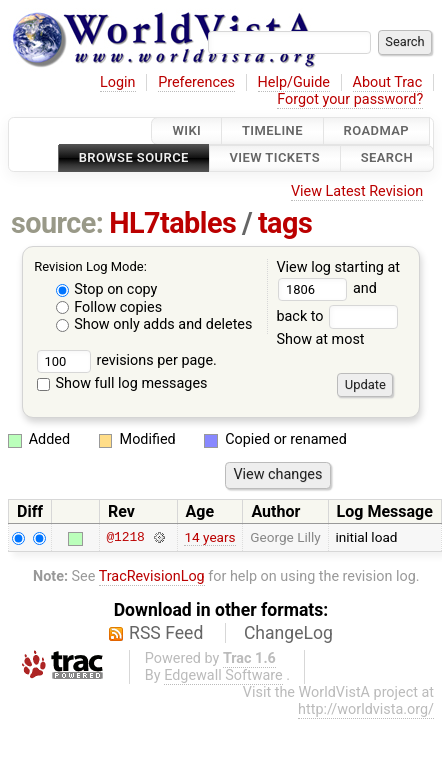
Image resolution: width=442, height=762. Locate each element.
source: (57, 223)
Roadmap (377, 130)
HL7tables (172, 223)
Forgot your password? (350, 99)
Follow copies (109, 307)
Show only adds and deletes (154, 324)
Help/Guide (294, 82)
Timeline (272, 130)
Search (387, 158)
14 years (209, 537)
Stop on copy (107, 289)
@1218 (125, 537)
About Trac (388, 82)
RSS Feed (166, 633)
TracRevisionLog (152, 576)
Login (118, 82)
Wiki (186, 130)
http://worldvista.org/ (366, 709)
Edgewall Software (223, 675)
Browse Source (134, 158)
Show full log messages (122, 383)
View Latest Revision (357, 191)
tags (285, 223)
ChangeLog (288, 633)
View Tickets (275, 158)
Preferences (196, 82)
